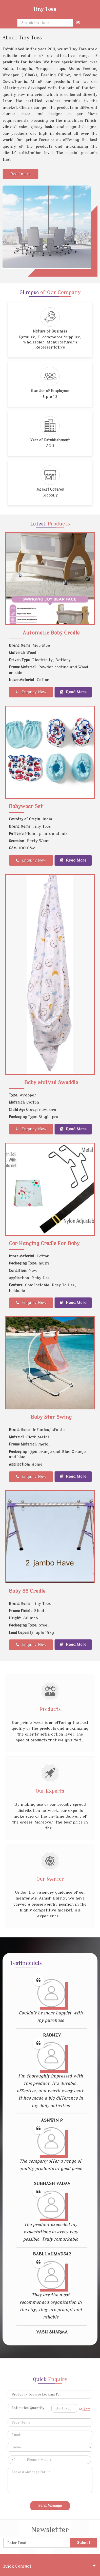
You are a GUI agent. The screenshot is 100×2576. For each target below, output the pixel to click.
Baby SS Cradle (27, 1591)
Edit (84, 2409)
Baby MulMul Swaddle (51, 1083)
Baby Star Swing (51, 1417)
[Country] (50, 2447)
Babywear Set (26, 806)
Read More (73, 692)
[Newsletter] (36, 2543)
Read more (20, 174)
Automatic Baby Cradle (51, 633)
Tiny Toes (44, 9)
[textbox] (64, 2408)
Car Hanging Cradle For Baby (44, 1243)
